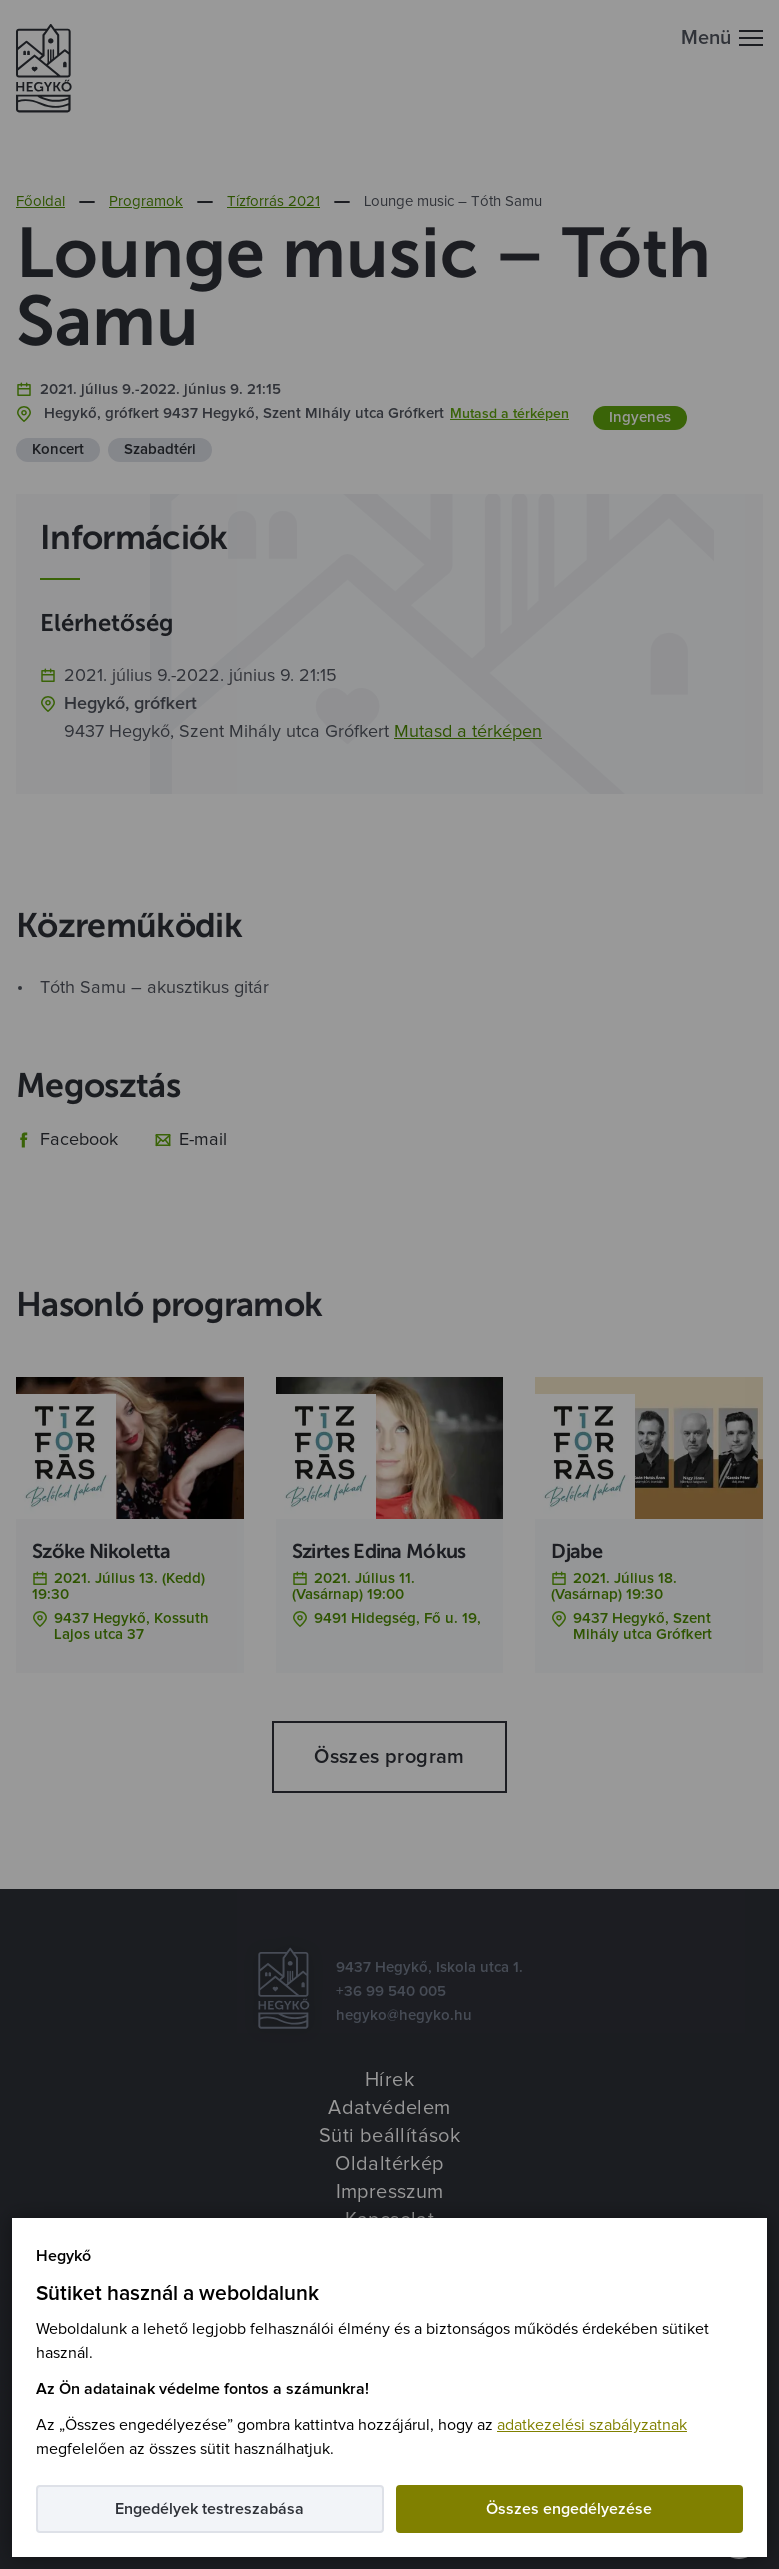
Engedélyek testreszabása (209, 2509)
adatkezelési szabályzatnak (592, 2425)
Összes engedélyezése (569, 2509)
